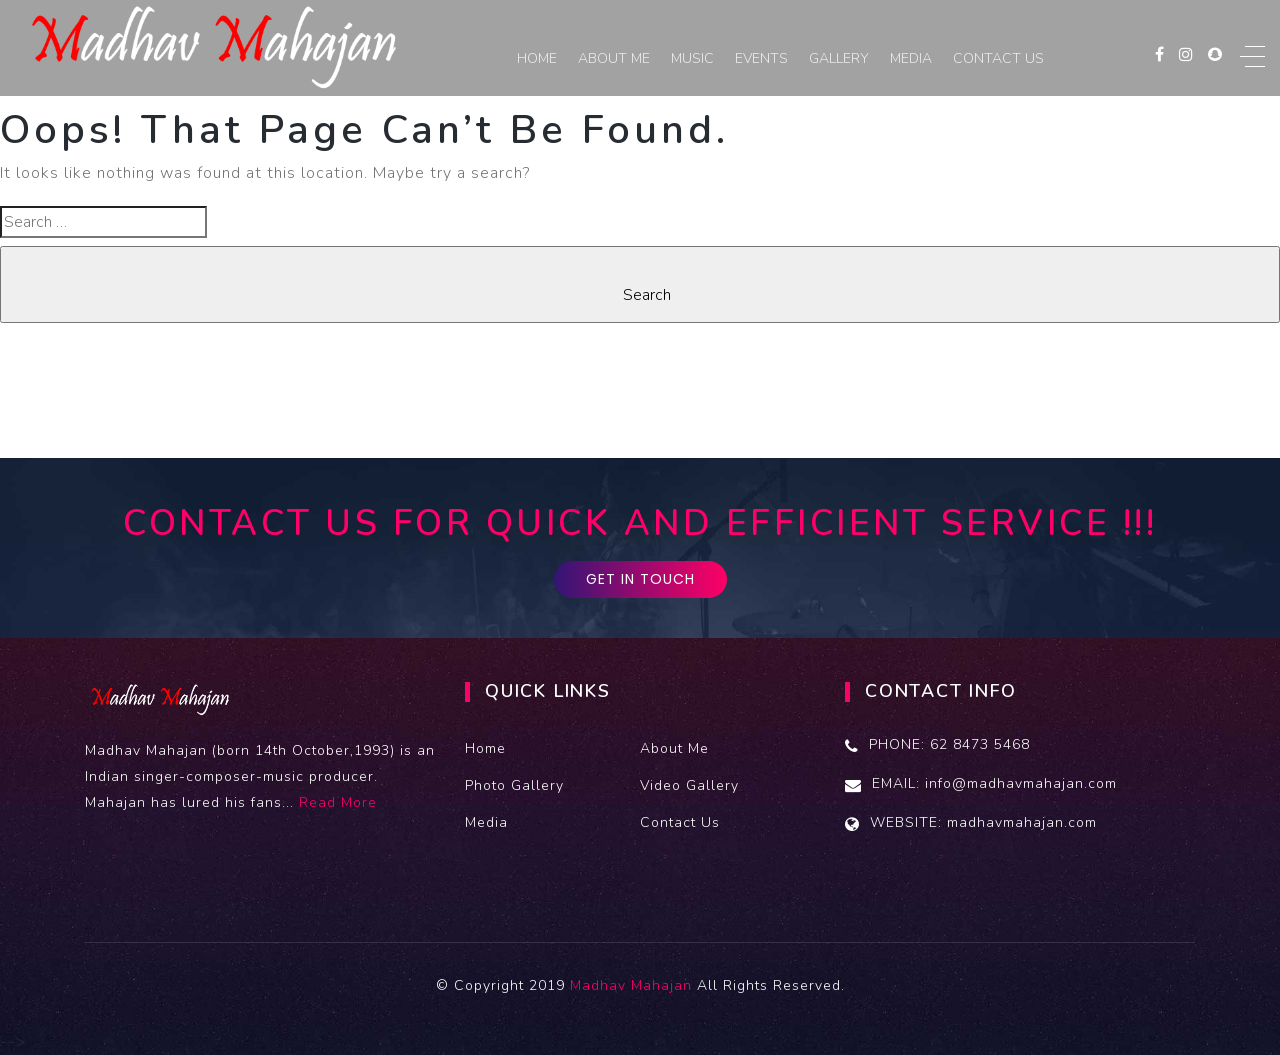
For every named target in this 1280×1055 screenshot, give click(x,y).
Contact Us (998, 58)
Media (911, 58)
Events (761, 58)
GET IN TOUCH (640, 579)
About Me (614, 58)
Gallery (839, 58)
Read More (338, 802)
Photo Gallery (514, 785)
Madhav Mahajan (631, 985)
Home (537, 58)
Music (692, 58)
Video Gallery (689, 785)
